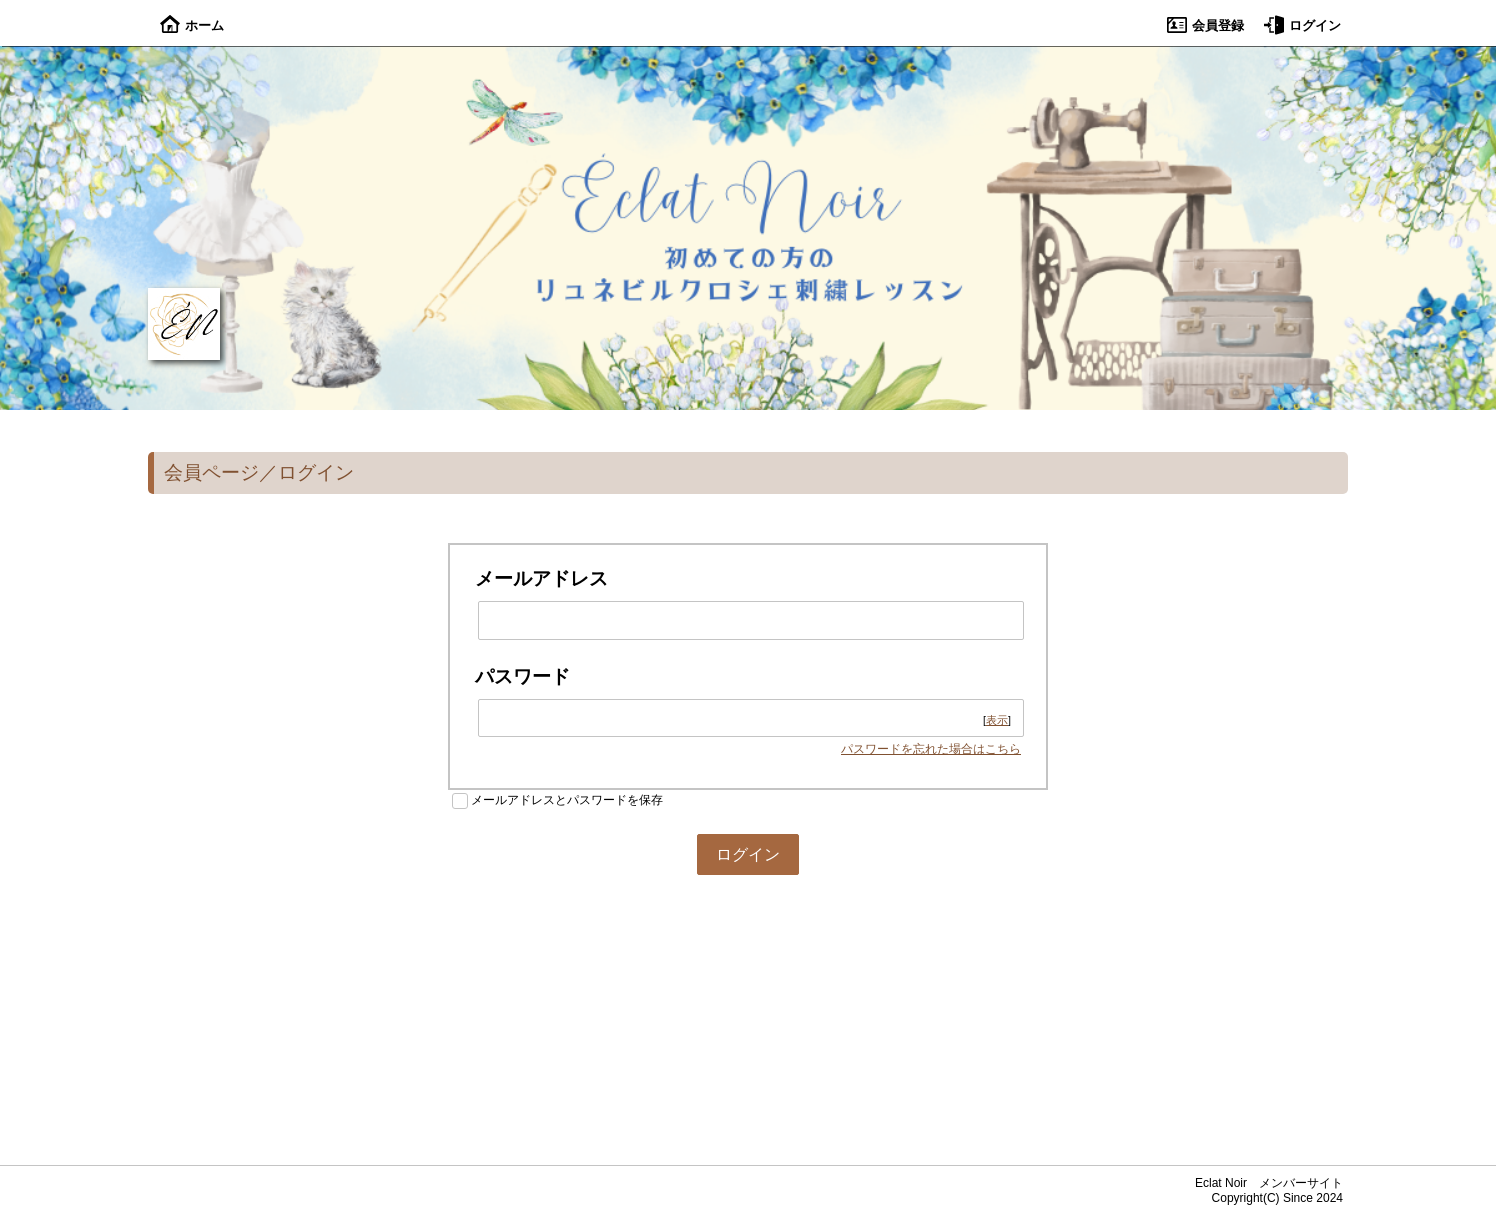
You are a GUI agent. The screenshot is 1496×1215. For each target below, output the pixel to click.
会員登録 (1205, 25)
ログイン (1302, 25)
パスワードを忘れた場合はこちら (931, 749)
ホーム (192, 25)
